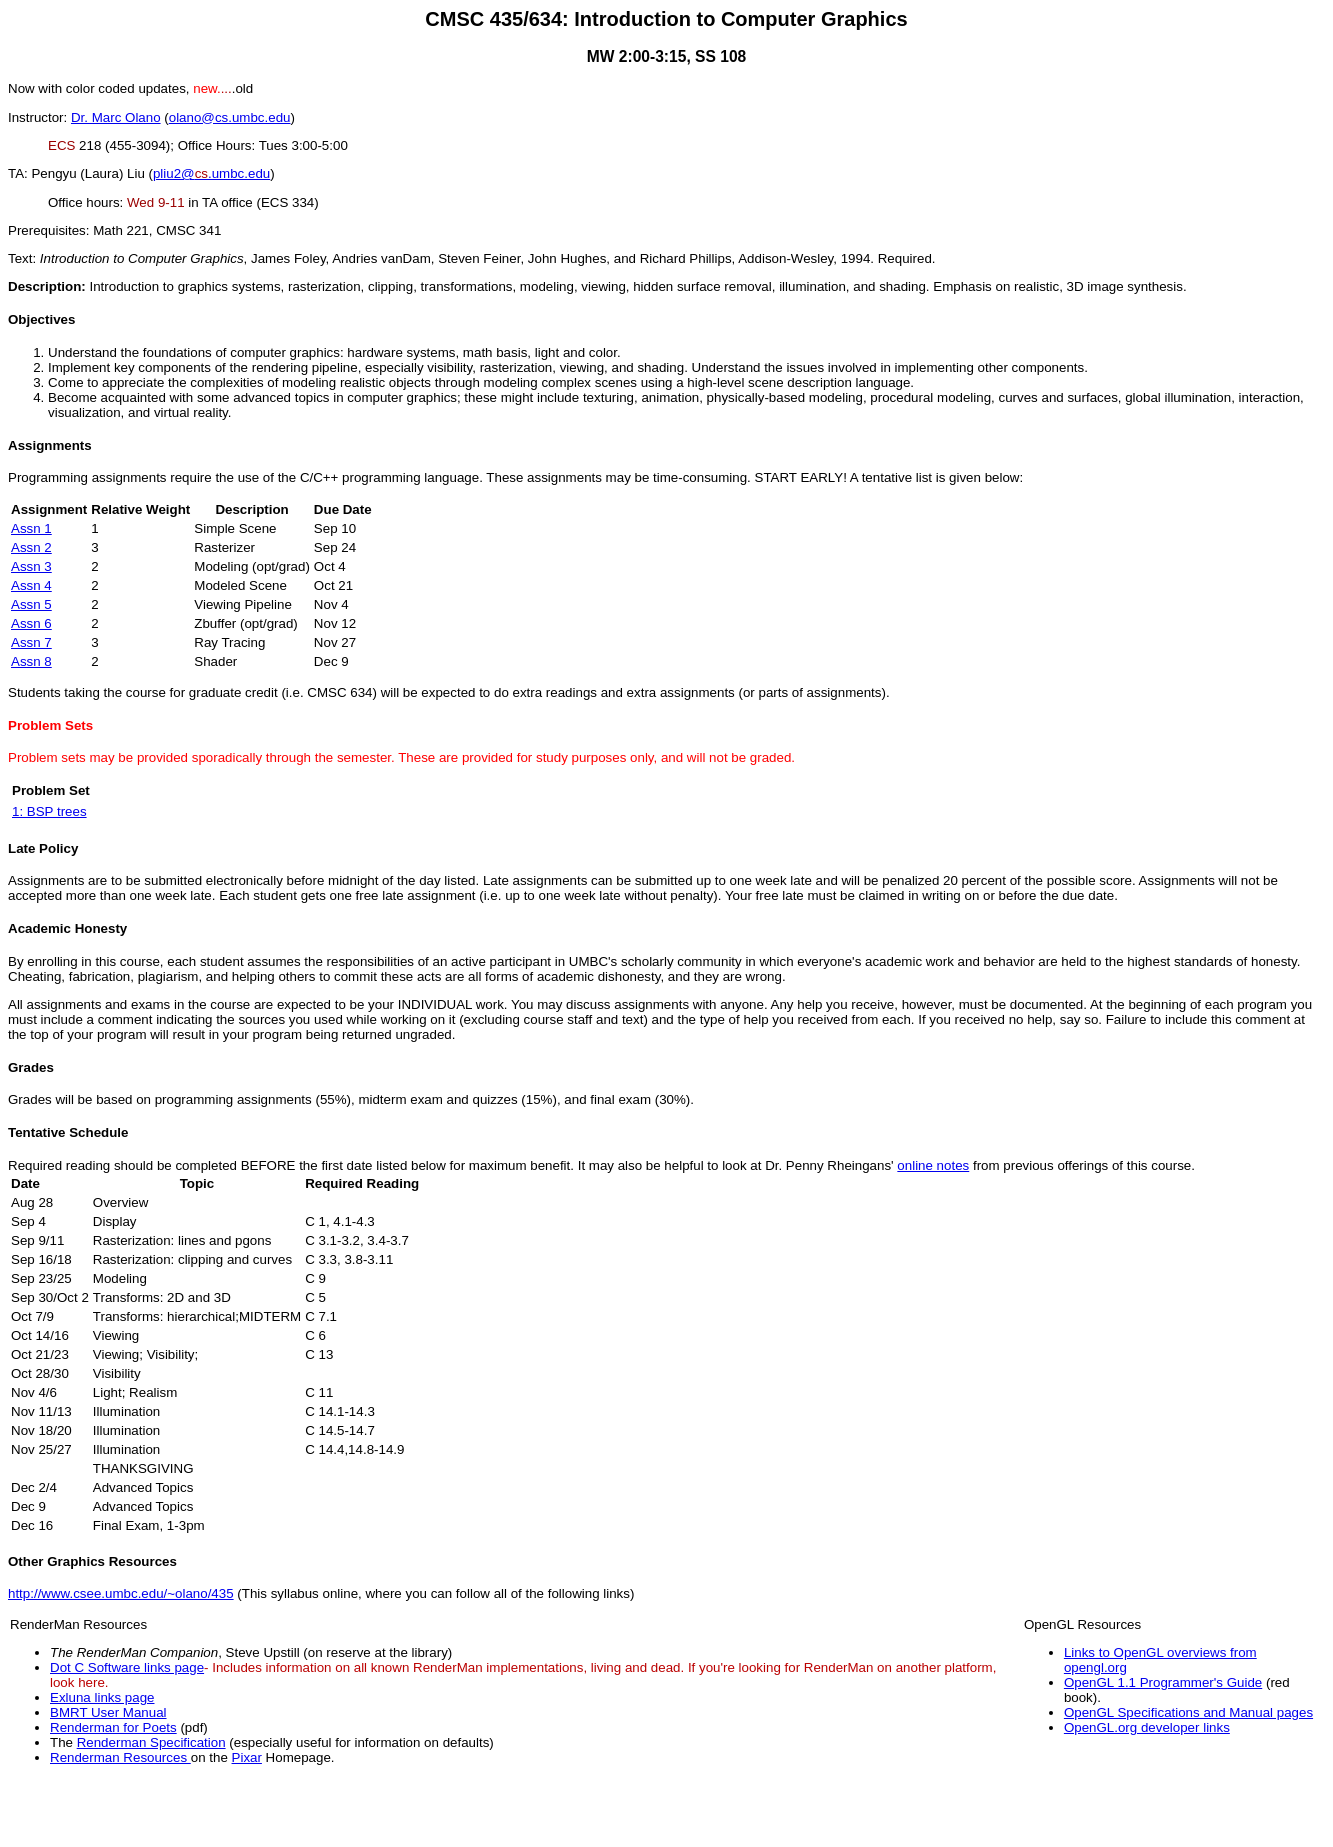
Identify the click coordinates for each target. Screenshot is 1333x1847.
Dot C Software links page (127, 1667)
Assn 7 (31, 642)
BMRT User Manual (108, 1712)
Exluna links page (102, 1697)
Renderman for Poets (113, 1727)
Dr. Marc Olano (116, 117)
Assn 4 (31, 585)
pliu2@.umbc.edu (211, 173)
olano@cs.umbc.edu (230, 117)
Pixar (247, 1757)
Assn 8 (31, 661)
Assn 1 (31, 528)
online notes (933, 1165)
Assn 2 (31, 547)
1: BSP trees (49, 811)
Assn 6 (31, 623)
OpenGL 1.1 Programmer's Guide (1163, 1682)
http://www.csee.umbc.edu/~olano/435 (121, 1593)
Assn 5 (31, 604)
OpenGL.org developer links (1147, 1727)
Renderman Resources (120, 1757)
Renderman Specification (151, 1742)
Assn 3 (31, 566)
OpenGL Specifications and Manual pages (1188, 1712)
